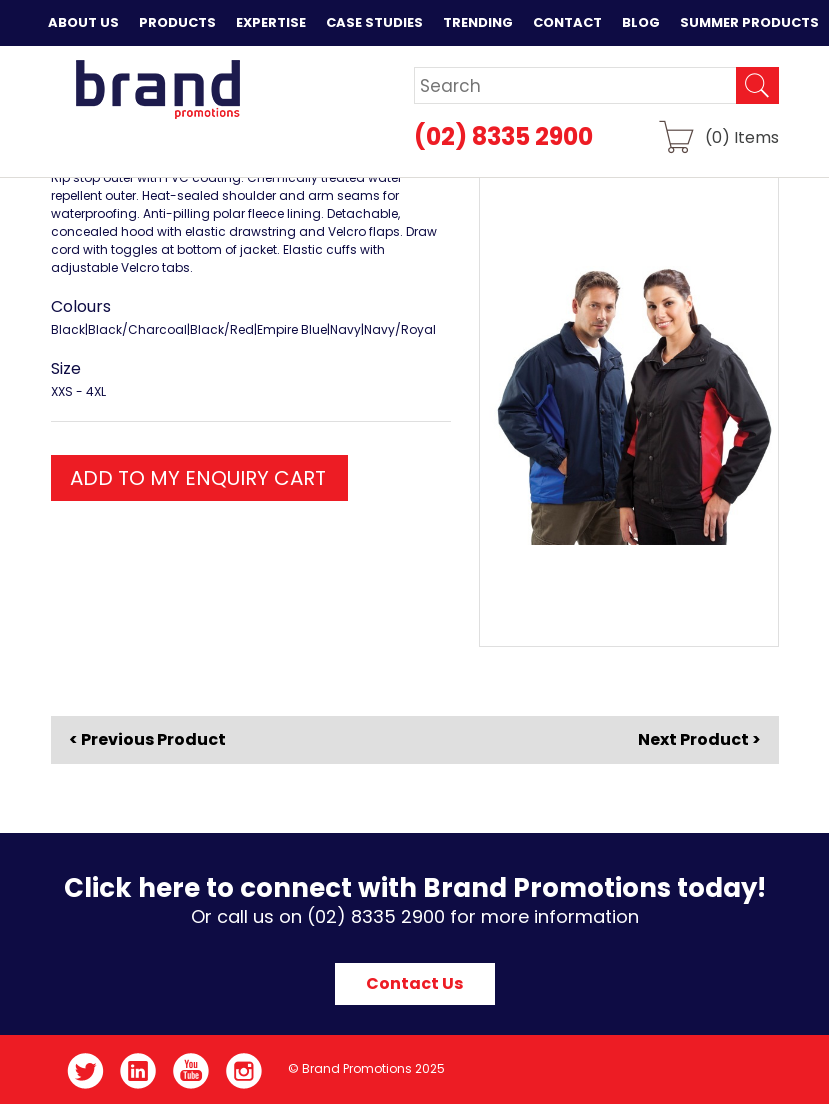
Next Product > (699, 739)
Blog (641, 22)
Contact (567, 22)
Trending (478, 22)
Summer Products (749, 22)
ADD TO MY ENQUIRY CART (198, 478)
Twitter (85, 1071)
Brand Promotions (157, 89)
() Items (742, 136)
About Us (83, 22)
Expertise (271, 22)
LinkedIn (138, 1071)
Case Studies (374, 22)
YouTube (191, 1071)
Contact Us (414, 983)
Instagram (244, 1071)
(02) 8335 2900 (503, 136)
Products (177, 22)
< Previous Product (147, 740)
